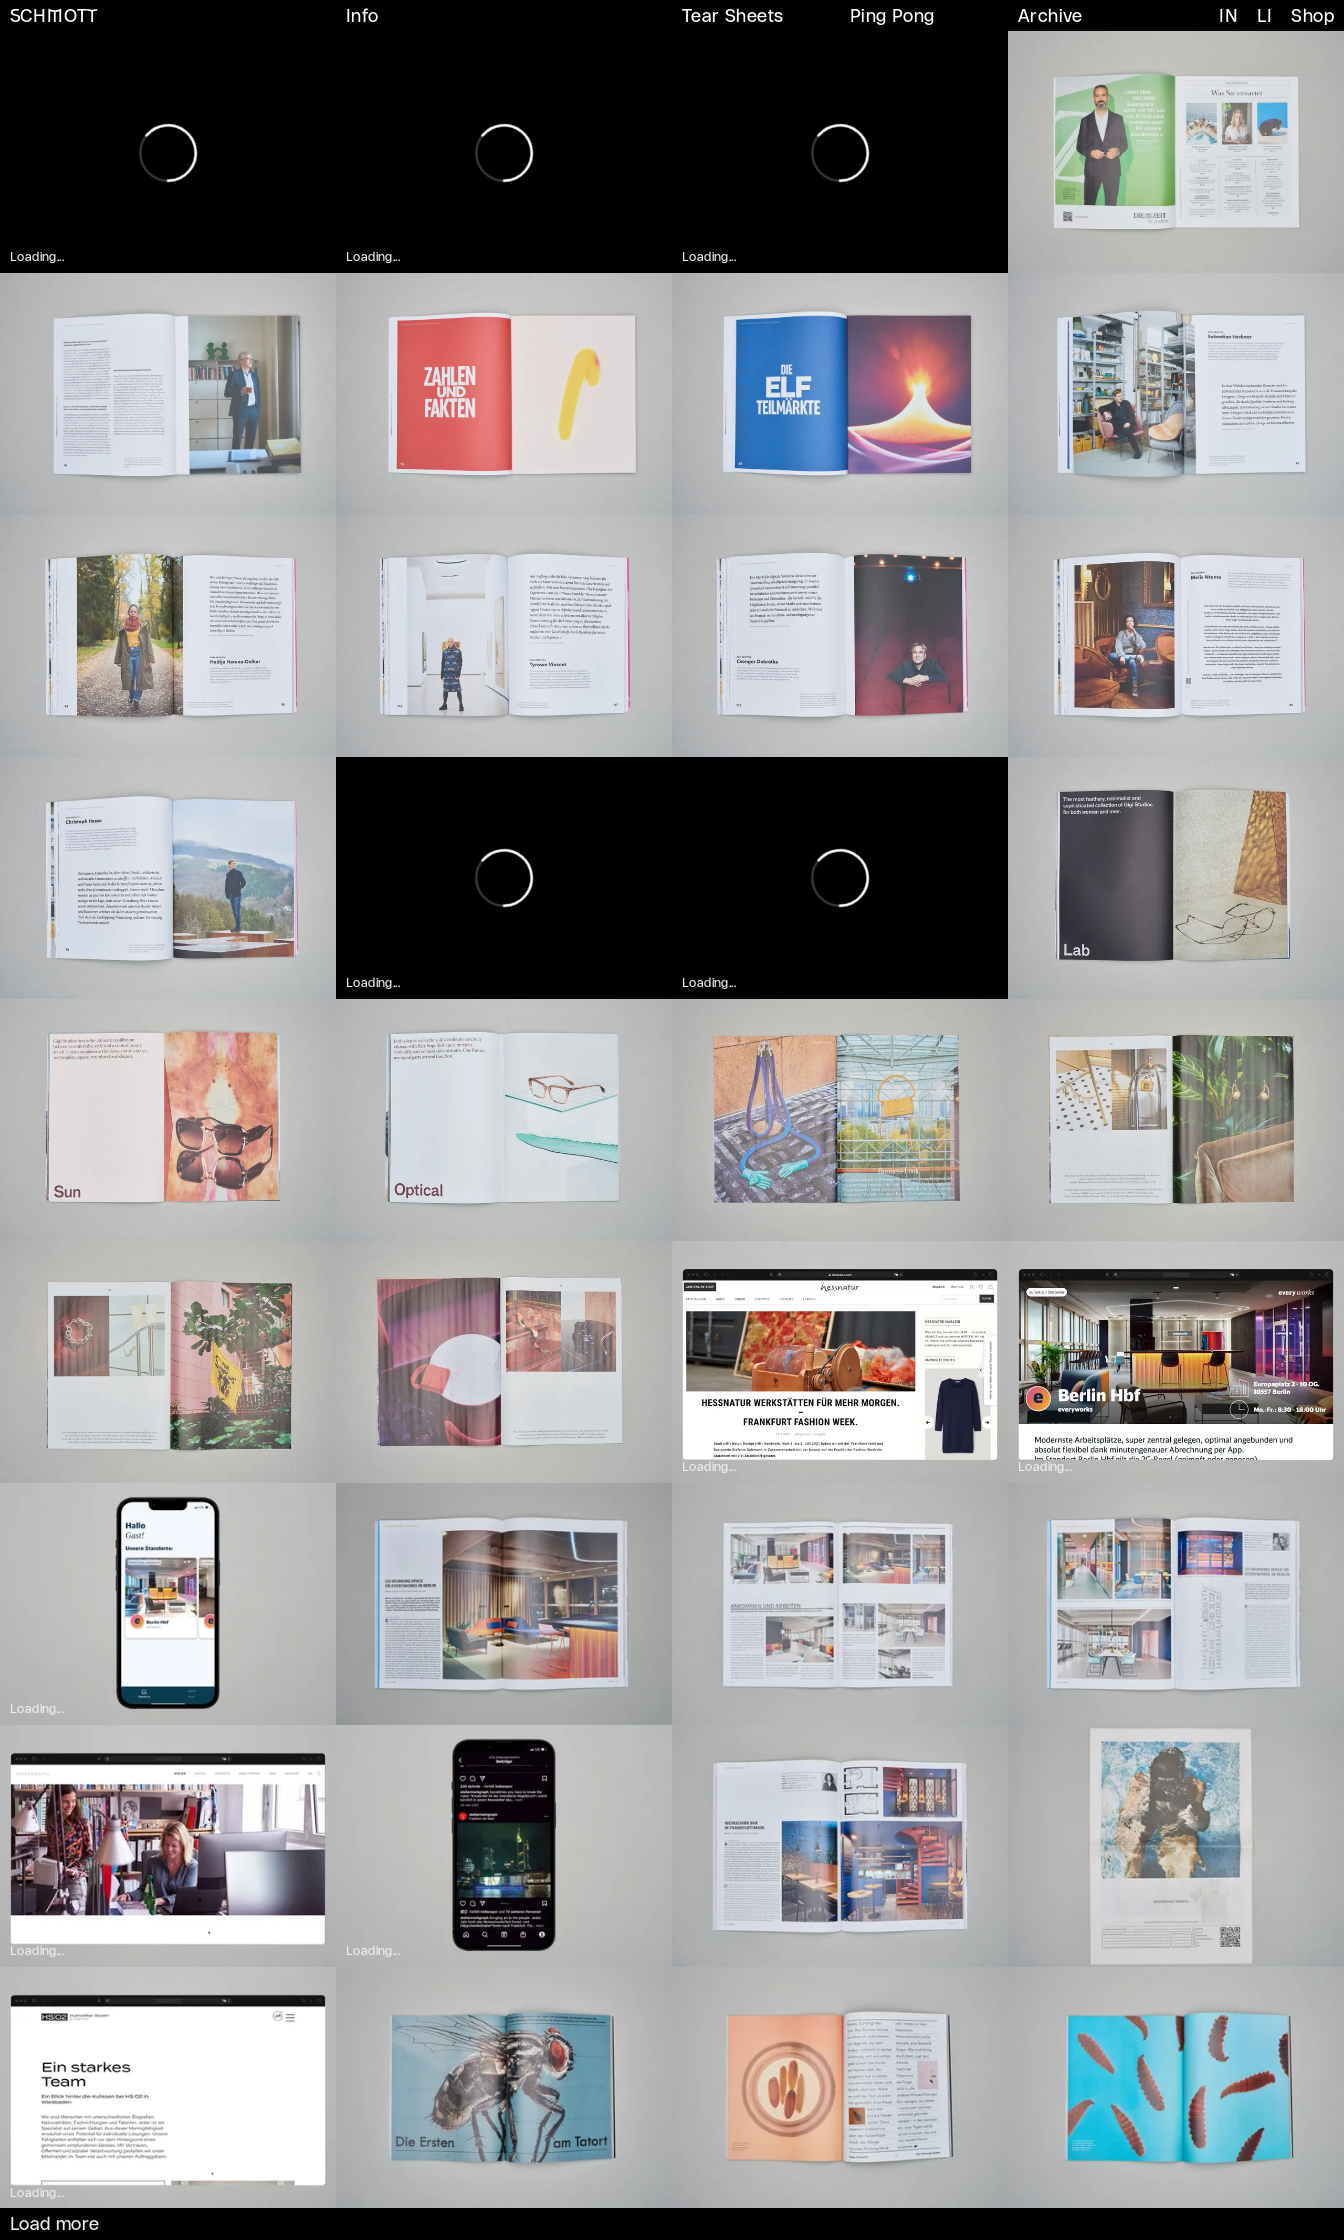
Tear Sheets (733, 17)
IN (1228, 17)
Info (362, 17)
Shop (1312, 17)
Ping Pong (892, 17)
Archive (1050, 17)
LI (1264, 17)
